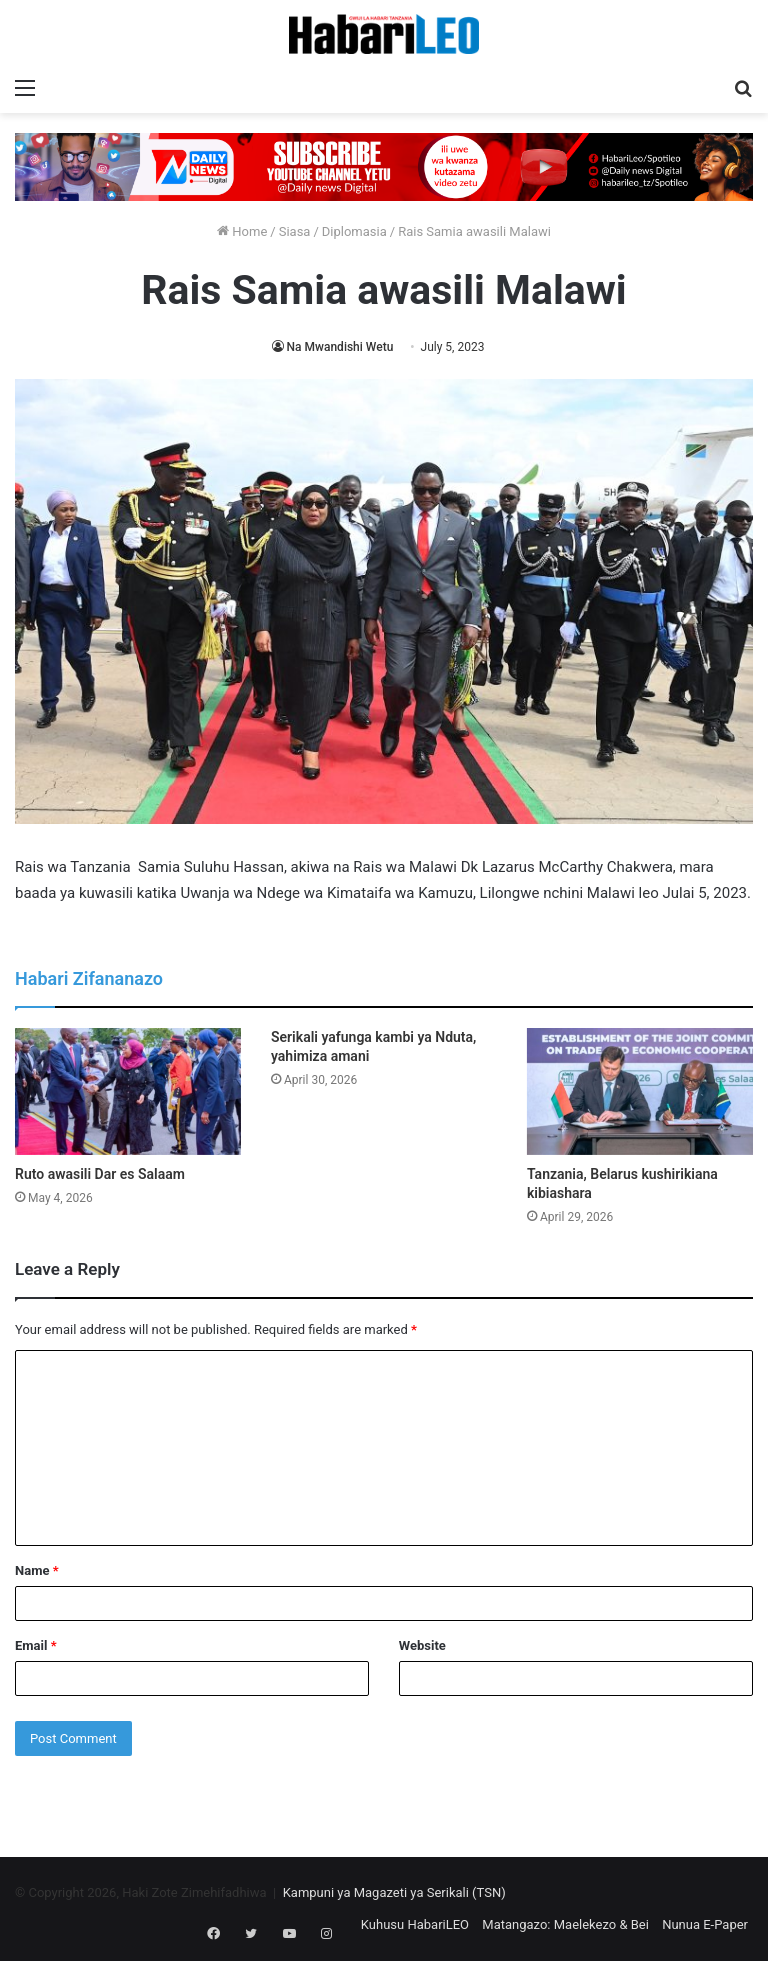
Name (37, 1570)
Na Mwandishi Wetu (340, 347)
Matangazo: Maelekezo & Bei (565, 1924)
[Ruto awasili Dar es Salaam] (128, 1091)
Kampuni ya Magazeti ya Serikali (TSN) (394, 1892)
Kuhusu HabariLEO (415, 1924)
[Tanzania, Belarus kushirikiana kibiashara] (640, 1091)
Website (422, 1645)
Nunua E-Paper (705, 1924)
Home (242, 231)
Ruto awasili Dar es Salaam (100, 1174)
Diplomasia (354, 231)
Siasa (295, 231)
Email (36, 1645)
